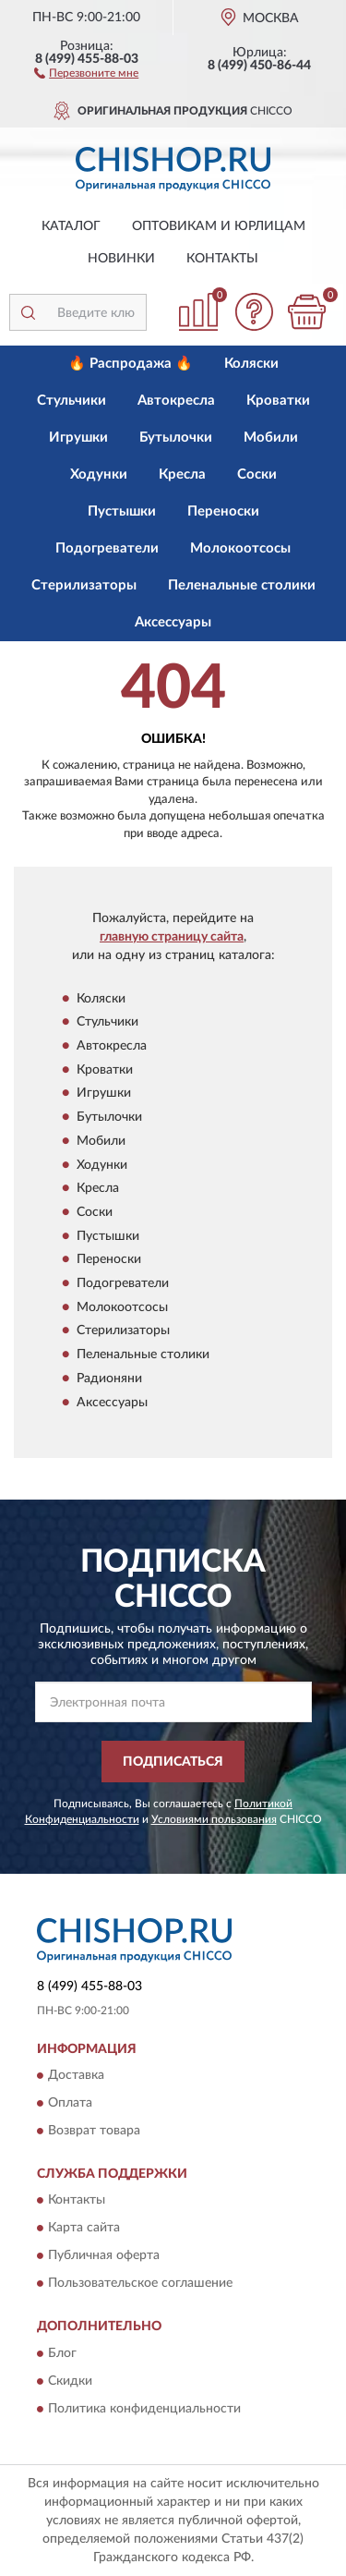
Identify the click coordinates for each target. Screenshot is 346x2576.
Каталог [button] (71, 226)
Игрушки (78, 437)
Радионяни (109, 1378)
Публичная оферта (104, 2256)
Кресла (182, 474)
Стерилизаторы (84, 585)
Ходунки (98, 474)
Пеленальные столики (242, 585)
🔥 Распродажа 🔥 (130, 364)
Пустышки (122, 511)
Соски (257, 474)
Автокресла (176, 400)
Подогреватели (107, 548)
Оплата (70, 2102)
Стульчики (71, 400)
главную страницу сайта (172, 936)
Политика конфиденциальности (144, 2408)
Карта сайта (84, 2228)
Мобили (271, 437)
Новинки (121, 258)
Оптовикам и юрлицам (218, 226)
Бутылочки (175, 437)
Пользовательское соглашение (140, 2284)
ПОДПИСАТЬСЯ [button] (173, 1762)
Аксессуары (173, 622)
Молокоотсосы (240, 548)
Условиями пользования (214, 1819)
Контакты (222, 258)
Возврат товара (94, 2130)
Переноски (223, 511)
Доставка (76, 2075)
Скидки (70, 2381)
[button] (86, 72)
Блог (62, 2353)
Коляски (251, 364)
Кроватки (278, 400)
